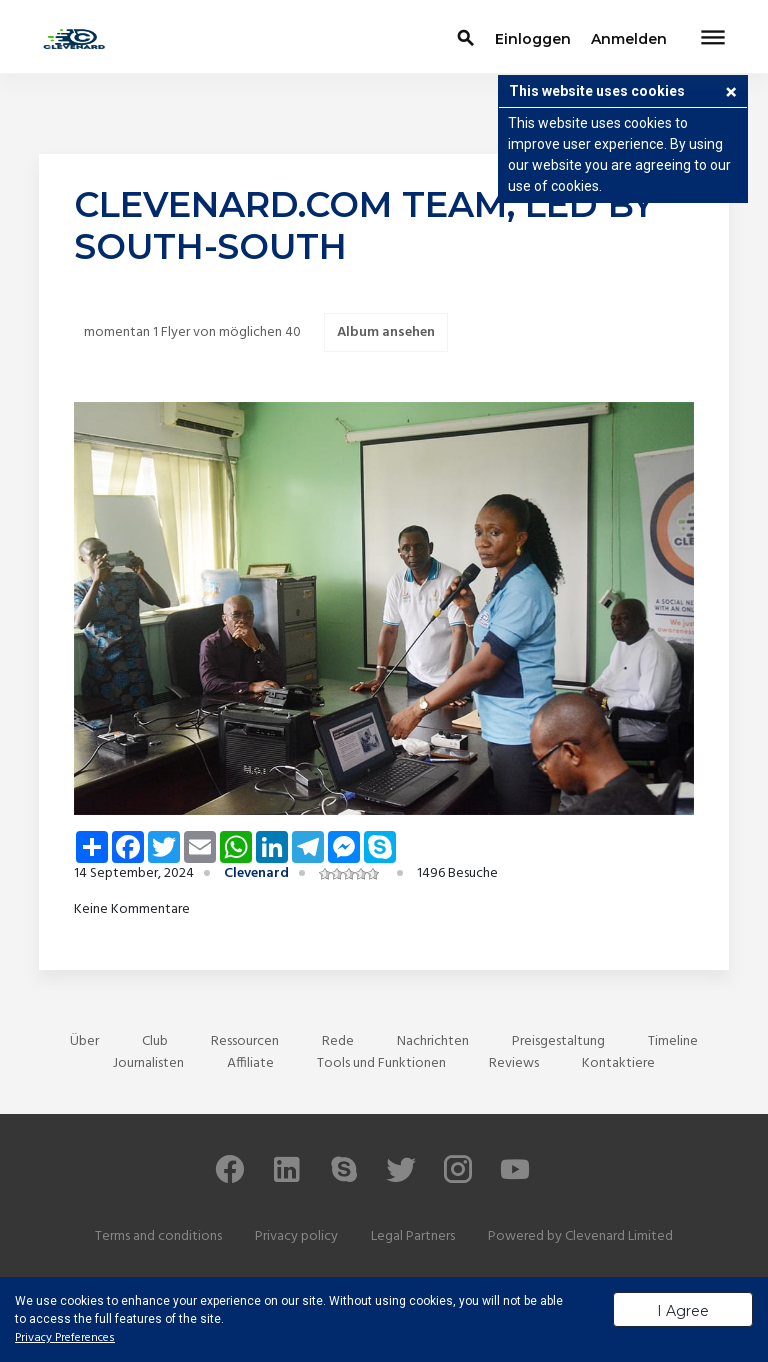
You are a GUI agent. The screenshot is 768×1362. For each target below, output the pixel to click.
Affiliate (250, 1063)
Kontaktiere (618, 1063)
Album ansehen (386, 332)
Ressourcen (245, 1041)
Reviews (514, 1063)
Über (84, 1041)
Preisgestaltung (558, 1041)
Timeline (673, 1041)
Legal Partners (413, 1236)
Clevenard (256, 873)
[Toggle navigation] (713, 39)
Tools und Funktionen (381, 1063)
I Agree (683, 1311)
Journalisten (148, 1063)
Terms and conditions (158, 1236)
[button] (731, 94)
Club (155, 1041)
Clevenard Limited (619, 1236)
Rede (338, 1041)
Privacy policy (296, 1236)
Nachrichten (433, 1041)
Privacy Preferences (65, 1338)
